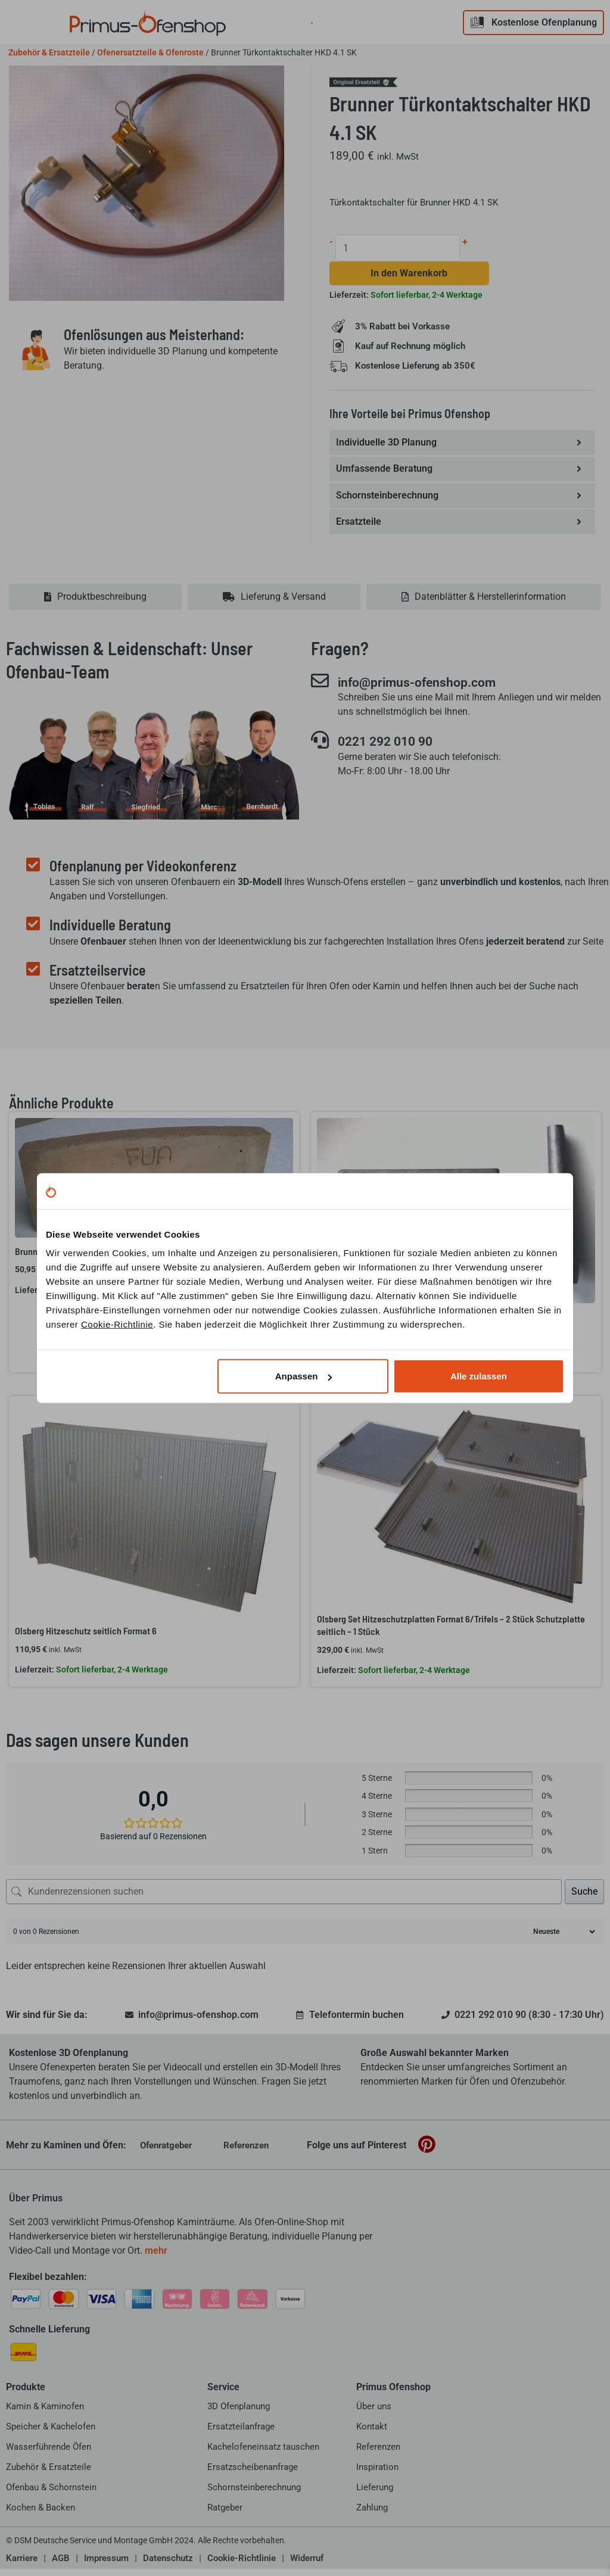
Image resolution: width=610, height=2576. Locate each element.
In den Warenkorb (410, 275)
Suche (584, 1898)
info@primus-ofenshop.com (428, 689)
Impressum (106, 2565)
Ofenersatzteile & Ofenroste (150, 52)
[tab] (95, 604)
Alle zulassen (478, 1376)
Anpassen (303, 1376)
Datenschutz (168, 2565)
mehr (156, 2257)
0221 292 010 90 (393, 749)
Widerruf (306, 2565)
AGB (61, 2565)
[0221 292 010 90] (320, 748)
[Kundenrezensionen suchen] (284, 1898)
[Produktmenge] (399, 248)
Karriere (22, 2565)
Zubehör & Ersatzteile (49, 52)
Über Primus (36, 2205)
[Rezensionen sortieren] (562, 1939)
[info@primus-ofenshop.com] (320, 688)
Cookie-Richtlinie (117, 1324)
